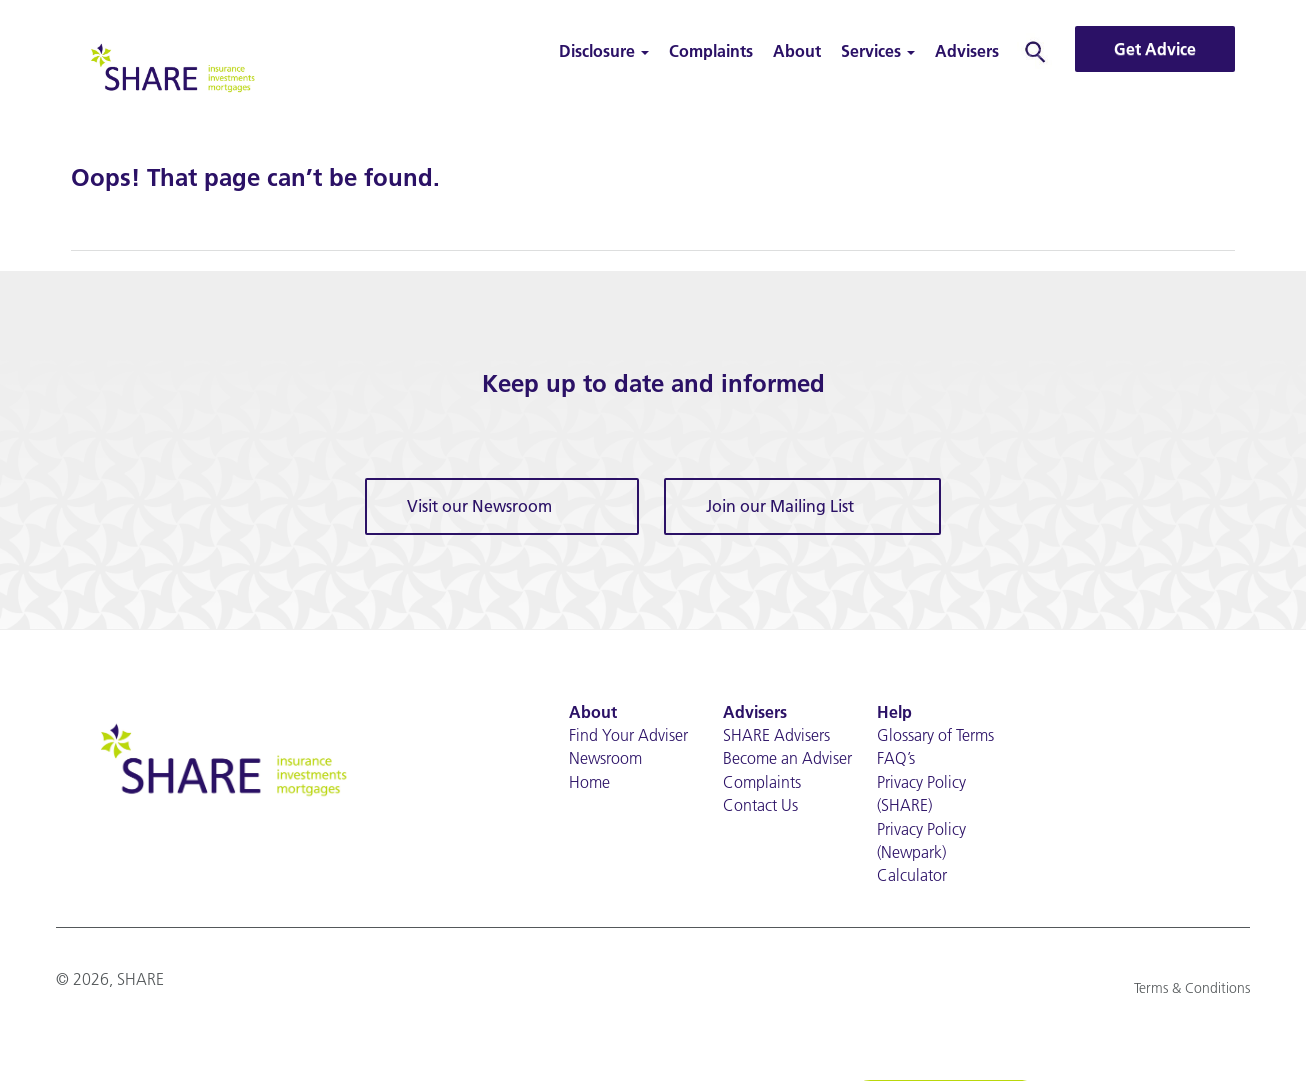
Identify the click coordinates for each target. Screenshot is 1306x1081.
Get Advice (1155, 49)
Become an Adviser (787, 758)
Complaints (711, 51)
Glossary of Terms (935, 735)
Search (1035, 51)
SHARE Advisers (776, 735)
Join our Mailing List (780, 506)
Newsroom (605, 758)
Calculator (912, 875)
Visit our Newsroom (479, 506)
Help (894, 712)
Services (878, 51)
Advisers (967, 51)
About (797, 51)
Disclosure (604, 51)
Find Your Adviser (628, 735)
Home (589, 782)
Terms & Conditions (1192, 988)
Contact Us (760, 805)
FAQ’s (896, 758)
